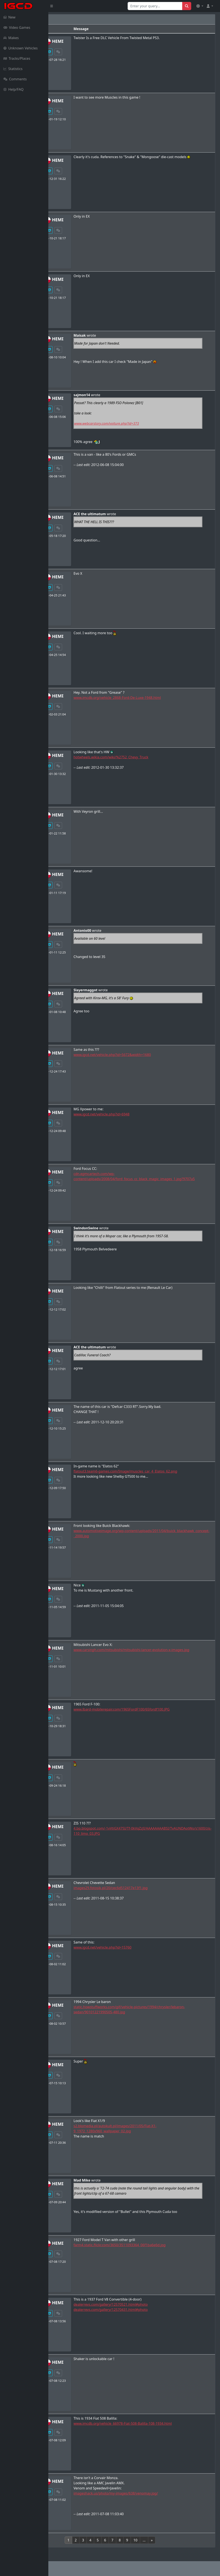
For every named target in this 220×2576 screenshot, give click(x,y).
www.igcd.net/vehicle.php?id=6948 (139, 1114)
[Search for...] (155, 6)
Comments (15, 79)
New (9, 17)
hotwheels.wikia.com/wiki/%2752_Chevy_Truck (148, 757)
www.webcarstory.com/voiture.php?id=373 (144, 423)
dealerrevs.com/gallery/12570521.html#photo (148, 2304)
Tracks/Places (16, 58)
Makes (11, 37)
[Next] (176, 2540)
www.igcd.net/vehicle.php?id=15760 (140, 1947)
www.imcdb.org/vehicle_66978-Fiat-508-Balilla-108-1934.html (160, 2423)
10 (160, 2540)
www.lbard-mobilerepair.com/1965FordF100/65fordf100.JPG (159, 1709)
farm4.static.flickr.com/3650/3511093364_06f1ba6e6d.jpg (157, 2245)
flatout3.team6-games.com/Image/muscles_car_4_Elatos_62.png (163, 1471)
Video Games (16, 27)
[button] (200, 6)
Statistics (13, 68)
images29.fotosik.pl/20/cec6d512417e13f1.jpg (148, 1887)
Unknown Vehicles (20, 48)
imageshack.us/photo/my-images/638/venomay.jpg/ (153, 2493)
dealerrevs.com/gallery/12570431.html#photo (148, 2309)
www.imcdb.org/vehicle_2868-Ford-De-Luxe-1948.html (155, 697)
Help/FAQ (13, 89)
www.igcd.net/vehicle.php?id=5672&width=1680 (150, 1054)
